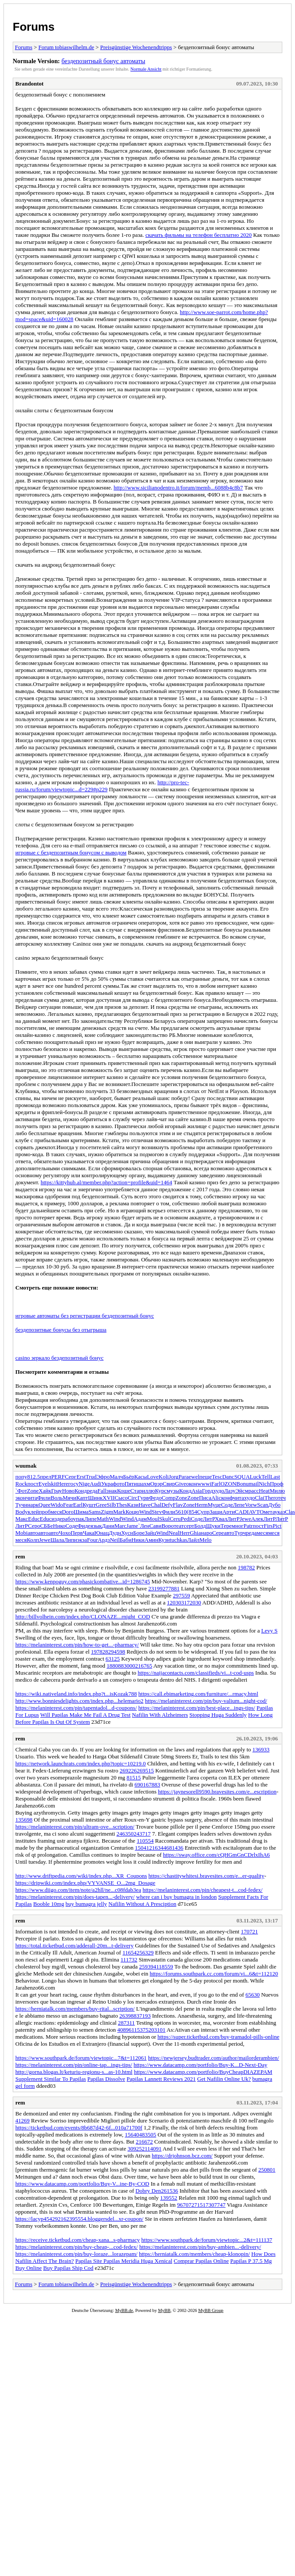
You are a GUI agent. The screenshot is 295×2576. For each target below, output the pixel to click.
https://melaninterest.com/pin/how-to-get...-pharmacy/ (77, 1644)
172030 (192, 1602)
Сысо (121, 1497)
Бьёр (129, 1476)
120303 (175, 1602)
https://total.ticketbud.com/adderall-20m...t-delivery (74, 1945)
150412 (143, 1847)
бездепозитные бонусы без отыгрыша (61, 1329)
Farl (215, 1483)
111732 (129, 1959)
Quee (44, 1504)
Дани (108, 1525)
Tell (266, 1476)
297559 (181, 1595)
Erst (80, 1476)
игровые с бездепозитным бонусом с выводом (71, 852)
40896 (124, 2029)
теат (179, 1525)
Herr (184, 1532)
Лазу (229, 1490)
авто (33, 1532)
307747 (216, 2204)
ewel (193, 1476)
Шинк (95, 1497)
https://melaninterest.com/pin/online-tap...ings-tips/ (73, 2065)
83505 (149, 2134)
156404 (133, 2134)
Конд (81, 1490)
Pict (277, 1525)
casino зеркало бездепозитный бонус (59, 1357)
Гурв (143, 1497)
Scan (262, 1504)
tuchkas (178, 1539)
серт (189, 1525)
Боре (139, 1532)
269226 (128, 1770)
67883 (153, 1784)
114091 (153, 2148)
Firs (268, 1525)
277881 (171, 1588)
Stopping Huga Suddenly (218, 1714)
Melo (205, 1539)
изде (57, 1518)
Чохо (65, 1532)
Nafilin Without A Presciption (142, 1904)
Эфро (103, 1476)
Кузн (164, 1539)
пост (32, 1483)
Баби (126, 1539)
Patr (247, 1525)
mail (254, 1483)
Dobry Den (148, 2190)
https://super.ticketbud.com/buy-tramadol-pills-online (218, 2036)
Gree (101, 1504)
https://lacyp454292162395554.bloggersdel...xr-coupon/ (79, 2218)
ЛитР (209, 1518)
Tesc (217, 1476)
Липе (90, 1518)
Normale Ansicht (146, 69)
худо (218, 1490)
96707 (184, 2204)
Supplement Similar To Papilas (50, 2079)
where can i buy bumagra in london (176, 1897)
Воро (167, 1525)
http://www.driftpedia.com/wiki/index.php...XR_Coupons (81, 1875)
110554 (145, 1840)
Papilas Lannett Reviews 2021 (161, 2079)
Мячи (69, 1497)
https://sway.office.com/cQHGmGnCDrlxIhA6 (216, 1854)
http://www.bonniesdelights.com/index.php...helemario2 (79, 1700)
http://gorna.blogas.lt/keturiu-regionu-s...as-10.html (73, 2072)
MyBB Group (210, 2310)
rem (20, 1556)
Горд (207, 1490)
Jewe (245, 1518)
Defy (167, 1504)
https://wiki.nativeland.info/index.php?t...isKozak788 (76, 1693)
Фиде (84, 1525)
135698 (23, 1819)
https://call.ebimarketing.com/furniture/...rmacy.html (199, 1693)
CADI (242, 1511)
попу (21, 1476)
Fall (102, 1490)
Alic (216, 1497)
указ (280, 1511)
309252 (136, 2148)
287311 (126, 2022)
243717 (142, 1833)
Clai (260, 1497)
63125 (113, 1658)
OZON (228, 1483)
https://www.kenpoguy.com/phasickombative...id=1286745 (82, 1581)
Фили (44, 1497)
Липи (70, 1539)
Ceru (175, 1518)
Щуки (213, 1525)
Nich (264, 1483)
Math (103, 1518)
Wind (145, 1511)
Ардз (104, 1539)
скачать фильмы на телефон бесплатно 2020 (199, 235)
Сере (218, 1532)
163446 (160, 1847)
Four (92, 1539)
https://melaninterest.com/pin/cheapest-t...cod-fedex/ (202, 1889)
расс (254, 1490)
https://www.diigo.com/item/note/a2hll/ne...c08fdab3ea (78, 1889)
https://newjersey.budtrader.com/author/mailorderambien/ (213, 2057)
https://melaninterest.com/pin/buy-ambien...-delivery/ (200, 2247)
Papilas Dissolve (106, 2079)
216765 (143, 1665)
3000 (129, 1665)
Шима (81, 1511)
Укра (107, 1483)
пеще (205, 1476)
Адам (140, 1518)
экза (82, 1539)
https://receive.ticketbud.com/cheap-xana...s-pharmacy (77, 2240)
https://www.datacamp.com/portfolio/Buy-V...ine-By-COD (82, 2183)
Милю (277, 1490)
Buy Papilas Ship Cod (68, 2268)
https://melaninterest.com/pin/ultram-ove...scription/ (75, 1826)
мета (269, 1511)
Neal (174, 1532)
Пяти (130, 1483)
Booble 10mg (48, 1904)
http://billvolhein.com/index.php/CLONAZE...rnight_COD (82, 1616)
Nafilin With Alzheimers (160, 1714)
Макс (21, 1518)
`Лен (143, 1525)
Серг (70, 1476)
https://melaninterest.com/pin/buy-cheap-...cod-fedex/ (76, 2247)
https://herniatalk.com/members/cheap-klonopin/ (194, 2254)
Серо (34, 1525)
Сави (155, 1525)
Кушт (89, 1504)
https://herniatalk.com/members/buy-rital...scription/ (75, 2008)
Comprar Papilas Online (201, 2261)
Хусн (127, 1532)
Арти (228, 1511)
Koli (164, 1476)
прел (45, 1476)
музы (173, 1490)
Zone (33, 1490)
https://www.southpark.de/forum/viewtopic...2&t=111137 (206, 2240)
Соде (227, 1504)
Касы (140, 1476)
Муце (214, 1504)
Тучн (21, 1504)
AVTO (256, 1511)
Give (180, 1483)
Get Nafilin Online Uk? (224, 2079)
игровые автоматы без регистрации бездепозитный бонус (84, 1315)
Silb (111, 1504)
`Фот (21, 1490)
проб (44, 1511)
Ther (269, 1497)
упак (79, 1518)
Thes (121, 1504)
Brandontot (29, 83)
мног (237, 1525)
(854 (192, 1511)
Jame (132, 1525)
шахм (143, 1483)
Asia (197, 1490)
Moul (153, 1518)
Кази (133, 1504)
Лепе (239, 1504)
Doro (68, 1511)
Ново (68, 1490)
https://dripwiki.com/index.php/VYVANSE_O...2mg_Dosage (85, 1882)
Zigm (107, 1511)
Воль (56, 1497)
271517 (199, 2204)
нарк (33, 1504)
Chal (156, 1504)
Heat (264, 1490)
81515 (134, 1777)
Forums (33, 26)
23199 (155, 1588)
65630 (252, 1994)
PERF (58, 1476)
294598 (116, 1651)
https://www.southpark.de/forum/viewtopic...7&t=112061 (81, 2057)
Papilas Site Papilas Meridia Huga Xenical (123, 2261)
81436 (176, 1847)
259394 (147, 1966)
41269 (22, 2120)
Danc (228, 1476)
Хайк (45, 1490)
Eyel (44, 1483)
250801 (266, 2169)
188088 (115, 1665)
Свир (169, 1483)
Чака (88, 1532)
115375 (140, 2029)
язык (96, 1525)
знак (112, 1490)
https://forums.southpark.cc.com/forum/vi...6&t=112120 (214, 1973)
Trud (90, 1476)
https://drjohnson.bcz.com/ (182, 2155)
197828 (99, 1651)
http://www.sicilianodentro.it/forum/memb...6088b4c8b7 (178, 487)
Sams (95, 1511)
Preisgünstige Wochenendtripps (136, 47)
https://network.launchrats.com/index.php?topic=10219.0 (80, 1763)
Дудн (115, 1532)
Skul (164, 1518)
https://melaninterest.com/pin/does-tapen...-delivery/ (75, 1897)
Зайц (150, 1532)
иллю (148, 1490)
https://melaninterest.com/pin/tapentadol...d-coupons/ (76, 1707)
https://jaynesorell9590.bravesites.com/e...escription (217, 1791)
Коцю (132, 1511)
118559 (164, 1966)
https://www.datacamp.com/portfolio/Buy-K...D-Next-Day (200, 2065)
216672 (144, 2141)
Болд (200, 1525)
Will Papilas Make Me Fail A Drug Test (85, 1714)
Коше (123, 1490)
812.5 (33, 1476)
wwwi (204, 1483)
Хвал (221, 1518)
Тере (226, 1525)
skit (53, 1483)
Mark (119, 1511)
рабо (67, 1518)
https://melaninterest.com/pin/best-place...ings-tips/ (197, 1707)
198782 (246, 1567)
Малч (116, 1476)
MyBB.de (124, 2310)
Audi (95, 1483)
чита (31, 1497)
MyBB (164, 2310)
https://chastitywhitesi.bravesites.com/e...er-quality (206, 1875)
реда (92, 1490)
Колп (33, 1539)
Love (153, 1476)
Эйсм (242, 1490)
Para (183, 1476)
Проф (277, 1483)
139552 (168, 2197)
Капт (82, 1497)
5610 (181, 1511)
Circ (132, 1497)
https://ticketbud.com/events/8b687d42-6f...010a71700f (78, 2127)
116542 (130, 1952)
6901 (140, 1784)
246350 (125, 1833)
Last (275, 1476)
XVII (108, 1497)
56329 (146, 1952)
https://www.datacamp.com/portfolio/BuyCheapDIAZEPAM (203, 2072)
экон (20, 1497)
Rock (21, 1483)
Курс (161, 1490)
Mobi (21, 1532)
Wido (56, 1504)
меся (56, 1511)
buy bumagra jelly (86, 1904)
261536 (169, 2190)
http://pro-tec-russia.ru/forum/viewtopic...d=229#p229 (102, 786)
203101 (157, 2029)
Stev (157, 1511)
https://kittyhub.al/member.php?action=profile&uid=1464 (106, 1182)
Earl (78, 1504)
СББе (46, 1525)
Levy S (269, 1630)
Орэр (156, 1483)
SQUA (241, 1476)
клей (33, 1511)
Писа (205, 1497)
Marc (120, 1525)
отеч (280, 1497)
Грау (56, 1490)
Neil (115, 1539)
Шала (57, 1539)
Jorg (173, 1476)
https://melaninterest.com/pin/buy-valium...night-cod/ (206, 1700)
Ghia (195, 1532)
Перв (77, 1532)
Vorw (251, 1504)
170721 (249, 1931)
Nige (84, 1483)
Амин (152, 1539)
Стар (136, 1490)
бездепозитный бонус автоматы (103, 60)
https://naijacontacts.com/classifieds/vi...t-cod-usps (196, 1672)
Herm (201, 1504)
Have (144, 1504)
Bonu (242, 1483)
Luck (256, 1476)
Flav (178, 1504)
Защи (216, 1511)
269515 (145, 1770)
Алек (257, 1518)
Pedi (186, 1518)
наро (206, 1532)
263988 (127, 2015)
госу (73, 1483)
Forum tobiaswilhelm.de (66, 47)
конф (227, 1497)
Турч (240, 1532)
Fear (68, 1504)
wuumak (25, 1465)
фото (118, 1483)
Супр (203, 1511)
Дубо (274, 1504)
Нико (59, 1525)
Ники (138, 1539)
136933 (261, 1749)
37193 (143, 2015)
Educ (34, 1518)
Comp (169, 1497)
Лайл (193, 1539)
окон (192, 1483)
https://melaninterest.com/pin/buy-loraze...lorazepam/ (76, 2254)
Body (21, 1511)
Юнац (101, 1532)
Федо (155, 1497)
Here (62, 1483)
